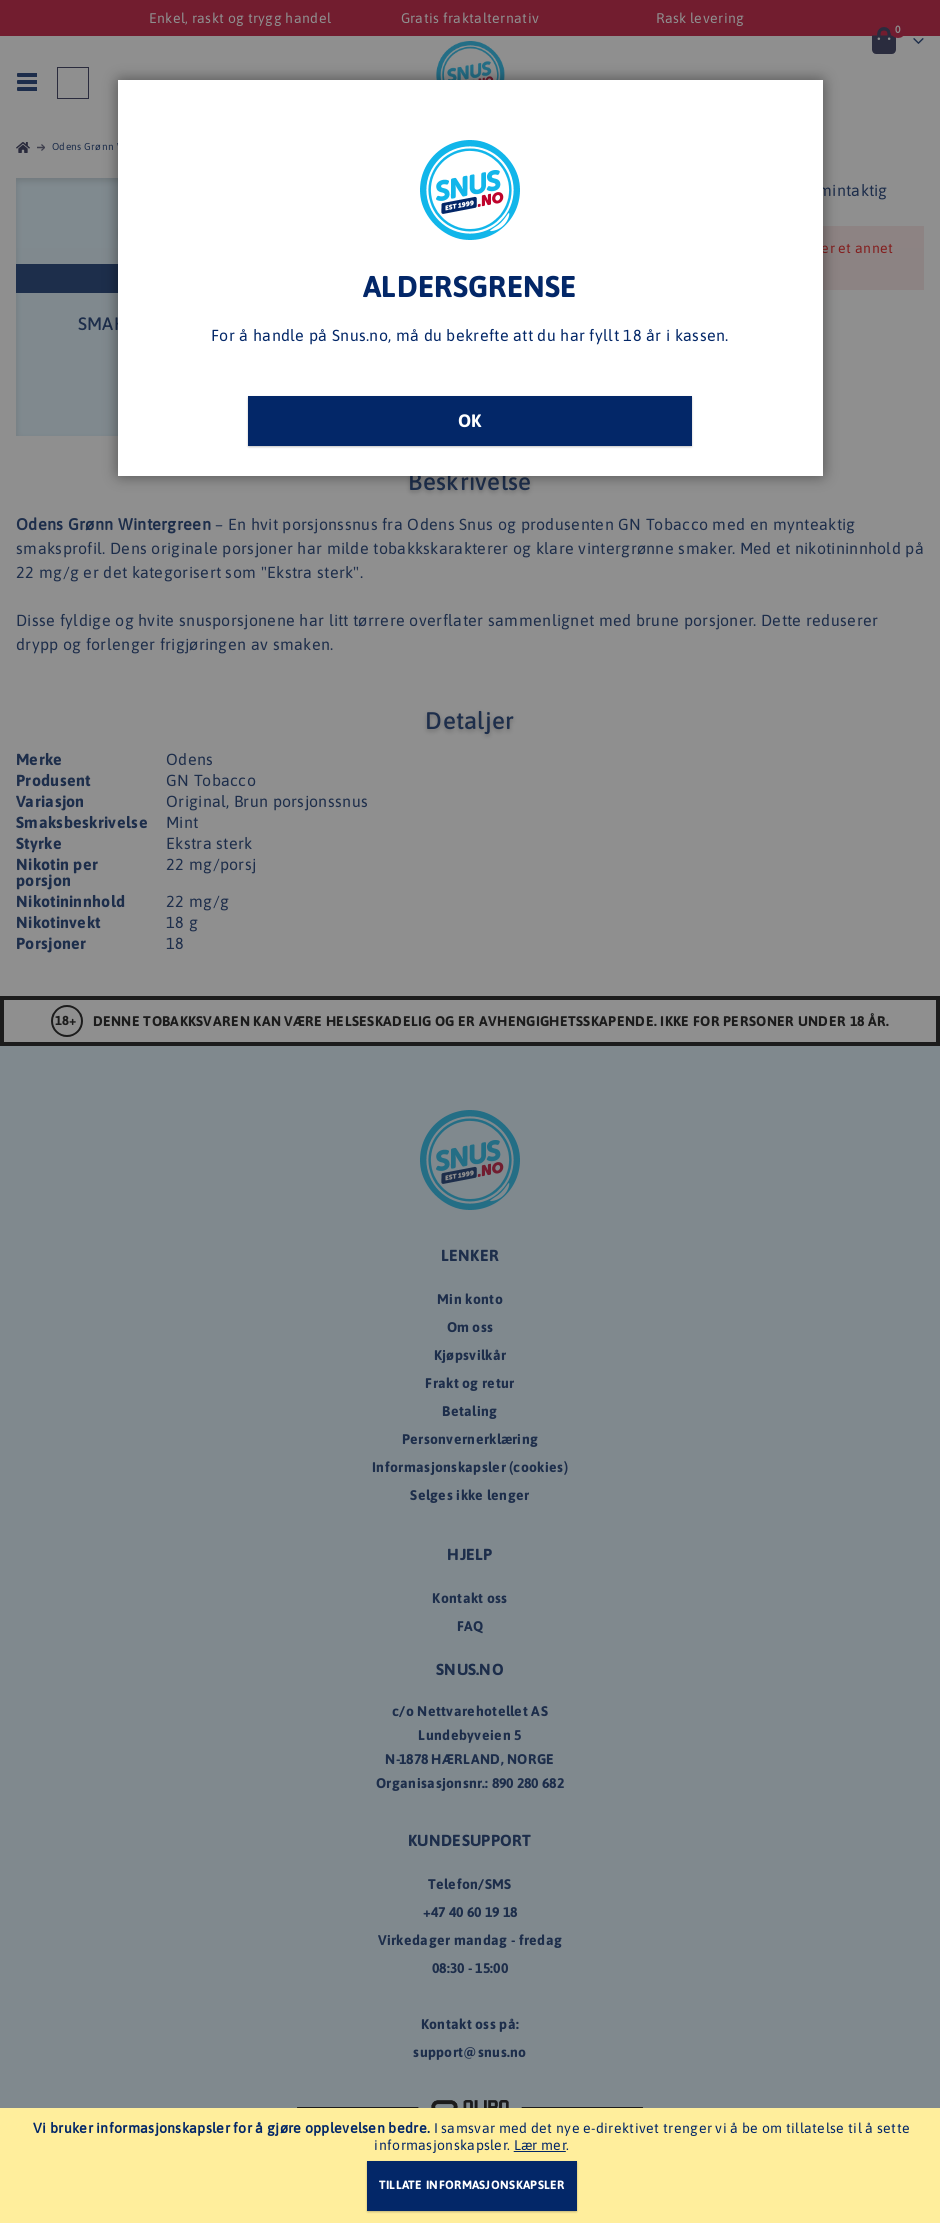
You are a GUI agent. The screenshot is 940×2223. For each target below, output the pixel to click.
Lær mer (540, 2145)
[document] (472, 2165)
